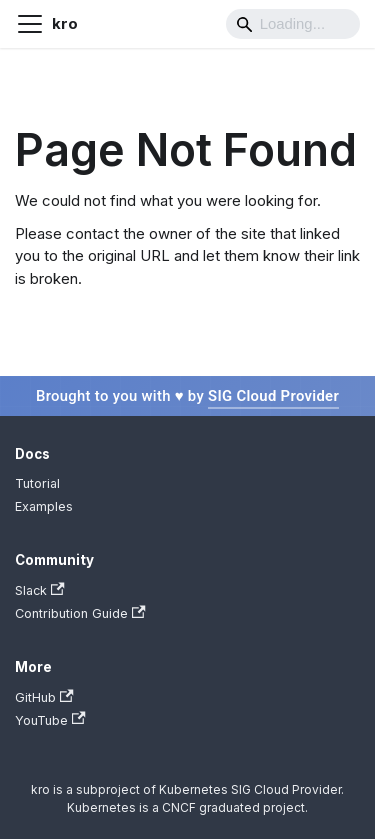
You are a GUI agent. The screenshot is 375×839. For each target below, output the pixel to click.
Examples (44, 506)
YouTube (50, 719)
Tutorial (37, 483)
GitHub (44, 697)
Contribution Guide (80, 613)
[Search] (293, 24)
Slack (40, 590)
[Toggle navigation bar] (30, 24)
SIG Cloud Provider (273, 396)
